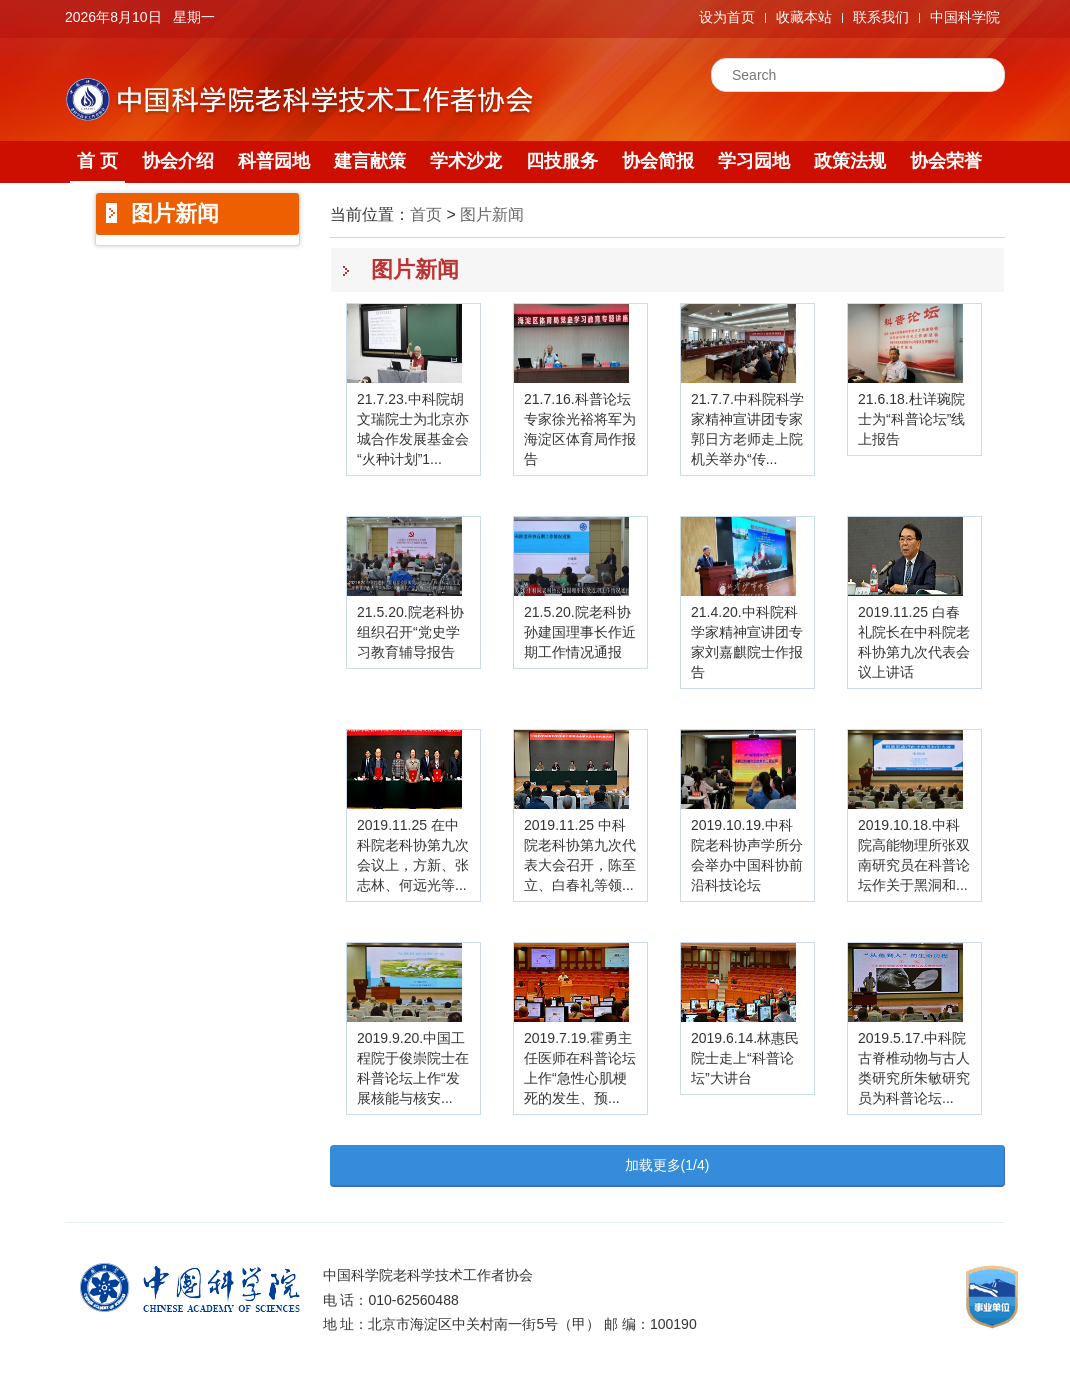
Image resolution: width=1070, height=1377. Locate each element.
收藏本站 (804, 17)
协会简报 (658, 161)
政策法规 (850, 161)
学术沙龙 (466, 161)
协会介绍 (178, 161)
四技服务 (562, 161)
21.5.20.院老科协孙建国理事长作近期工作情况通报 (580, 632)
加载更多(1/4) (667, 1165)
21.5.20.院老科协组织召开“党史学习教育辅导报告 (410, 632)
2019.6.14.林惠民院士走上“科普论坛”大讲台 (745, 1058)
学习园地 (754, 161)
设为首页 (727, 17)
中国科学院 (965, 17)
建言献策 (370, 161)
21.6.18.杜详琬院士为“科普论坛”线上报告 (911, 419)
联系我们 (881, 17)
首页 (426, 214)
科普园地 (274, 161)
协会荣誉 (946, 161)
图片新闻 (492, 214)
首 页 (97, 161)
